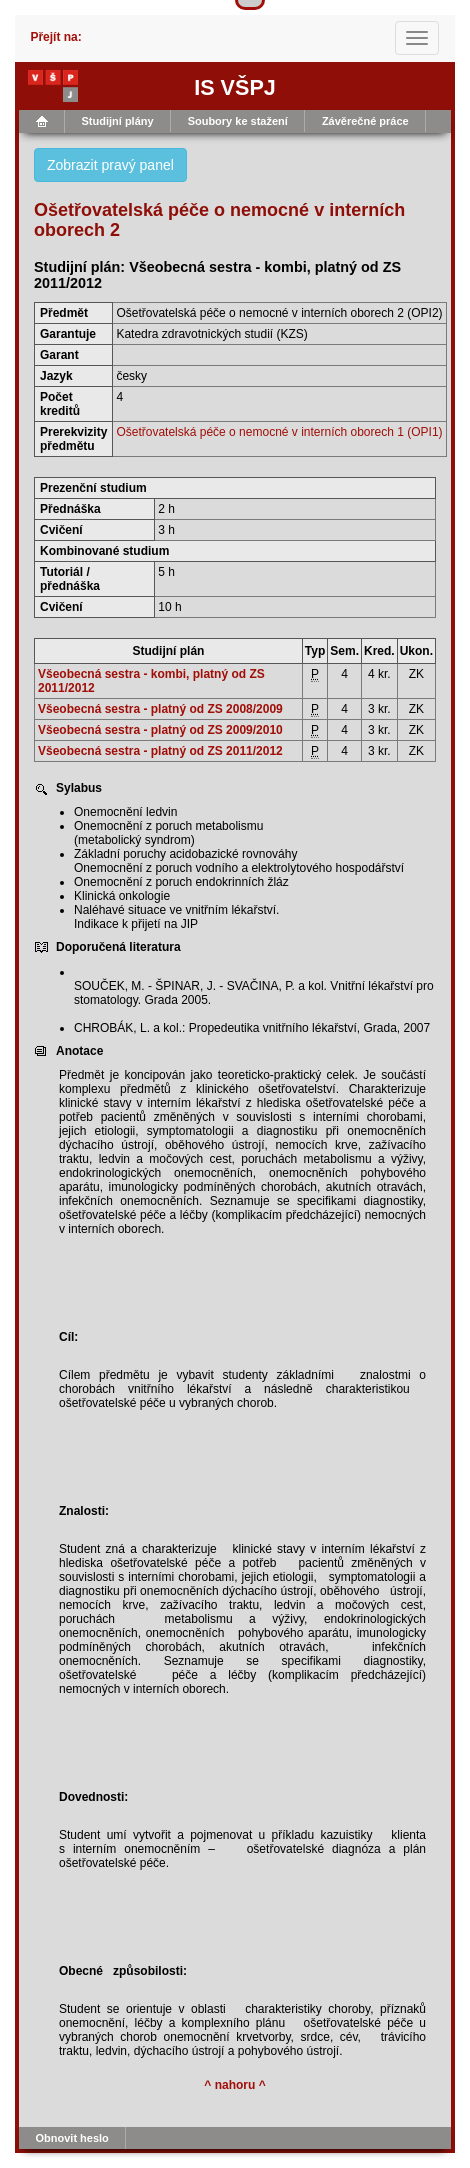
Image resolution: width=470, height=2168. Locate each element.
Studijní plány (118, 121)
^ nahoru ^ (234, 2085)
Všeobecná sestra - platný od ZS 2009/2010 (160, 730)
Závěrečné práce (365, 121)
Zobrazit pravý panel (110, 165)
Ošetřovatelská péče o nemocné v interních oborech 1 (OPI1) (279, 432)
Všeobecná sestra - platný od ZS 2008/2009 (160, 709)
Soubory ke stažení (238, 121)
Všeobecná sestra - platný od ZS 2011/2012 (160, 751)
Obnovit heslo (72, 2138)
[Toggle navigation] (417, 38)
